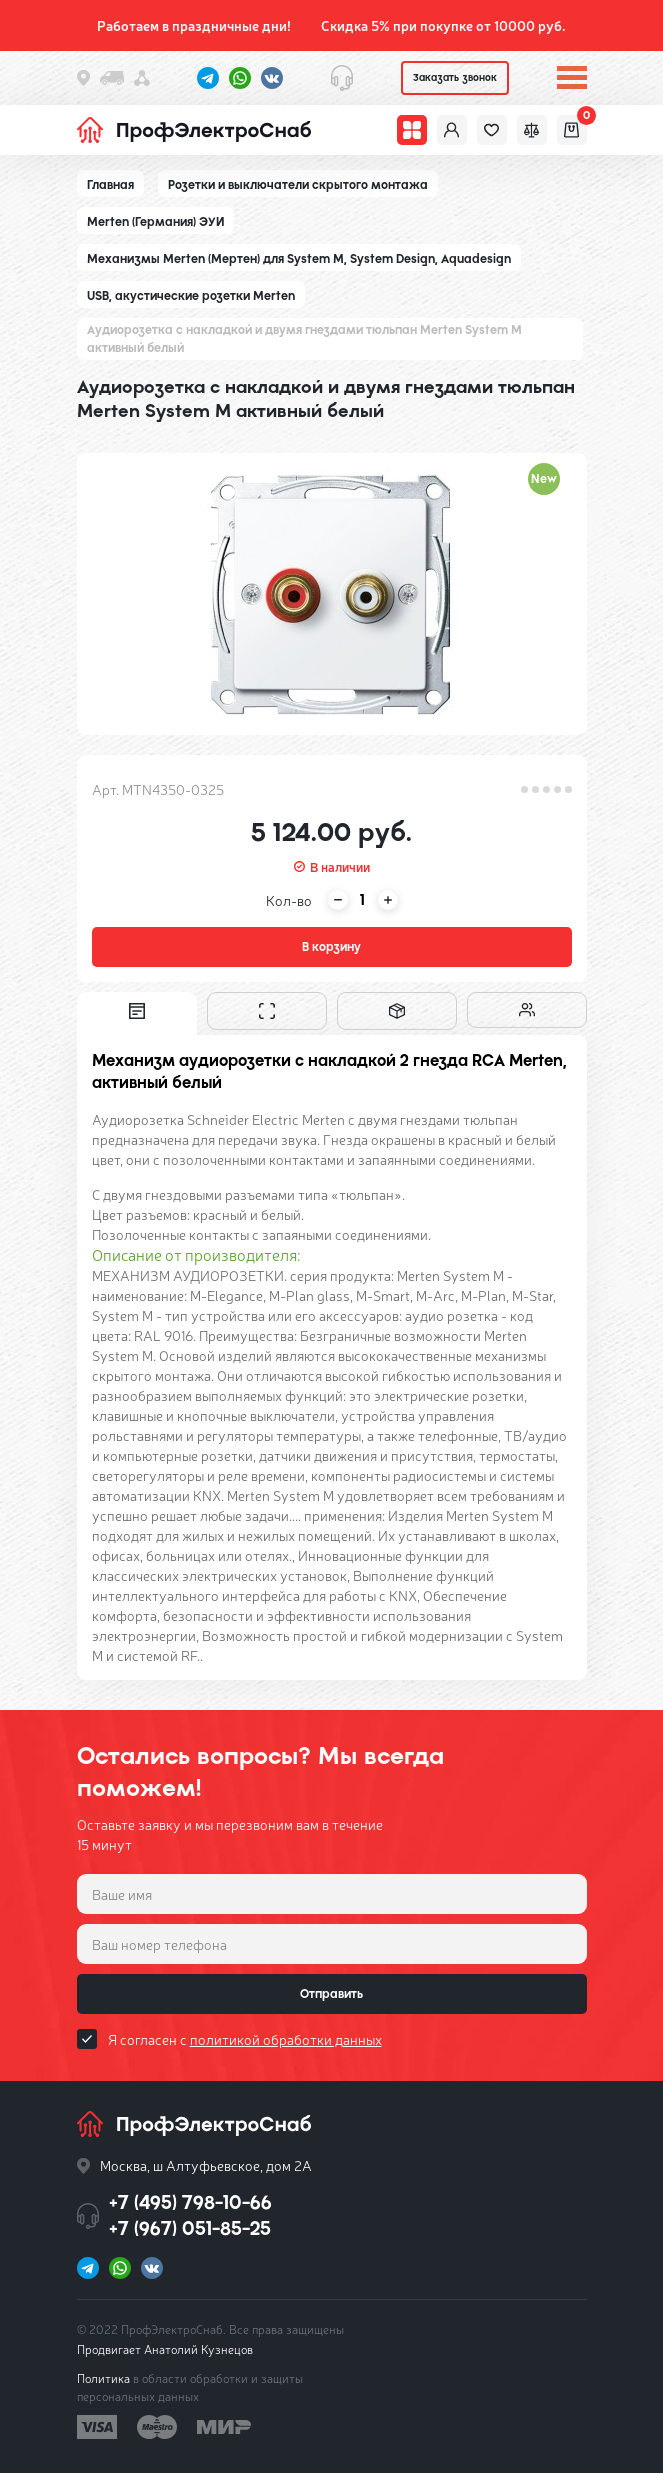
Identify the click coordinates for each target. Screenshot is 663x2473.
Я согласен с (245, 2039)
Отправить (331, 1994)
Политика (103, 2378)
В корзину (331, 947)
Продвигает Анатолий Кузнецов (165, 2349)
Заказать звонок (455, 77)
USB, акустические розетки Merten (191, 296)
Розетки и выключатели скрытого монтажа (298, 185)
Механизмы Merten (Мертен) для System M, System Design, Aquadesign (299, 259)
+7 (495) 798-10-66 (190, 2202)
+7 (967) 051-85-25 (190, 2228)
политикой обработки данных (286, 2039)
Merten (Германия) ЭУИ (155, 222)
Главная (110, 185)
